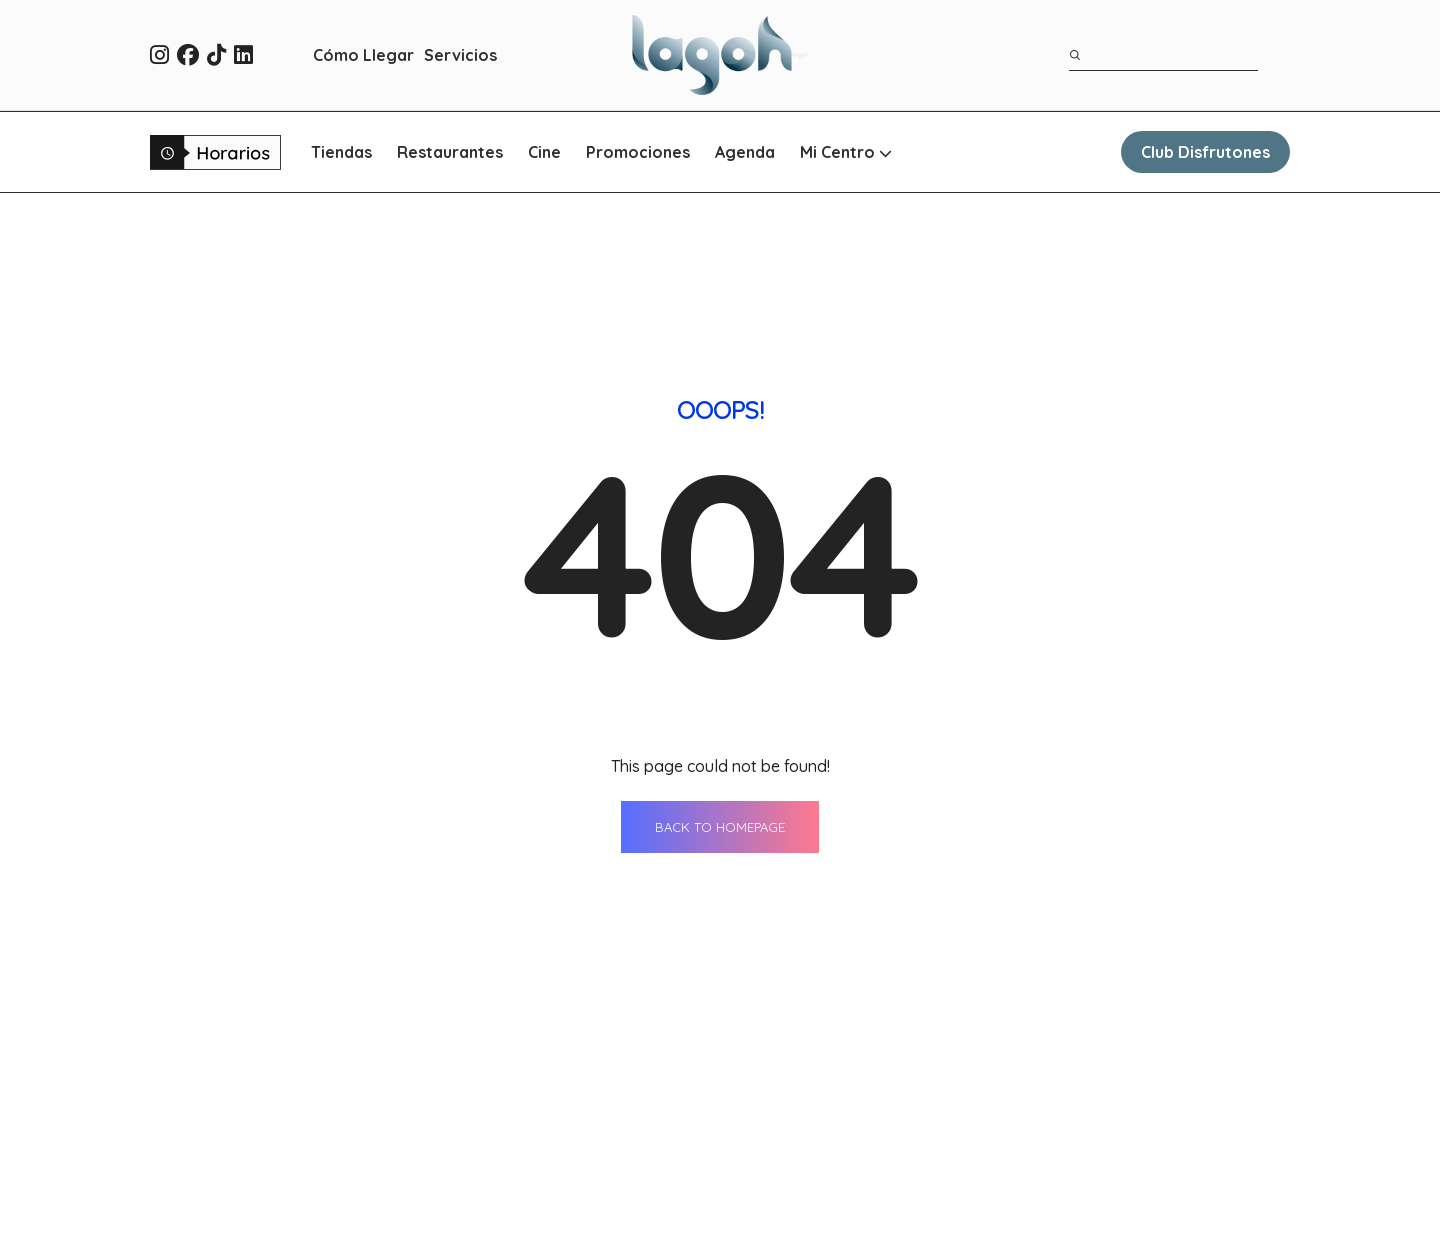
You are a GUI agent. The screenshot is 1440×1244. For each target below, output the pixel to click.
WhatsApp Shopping (829, 1213)
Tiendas (341, 152)
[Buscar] (1076, 55)
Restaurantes (450, 152)
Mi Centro (846, 152)
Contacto (1016, 1102)
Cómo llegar (798, 1176)
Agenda (745, 152)
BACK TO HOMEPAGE (720, 565)
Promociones (638, 152)
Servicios (460, 55)
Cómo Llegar (363, 55)
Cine (544, 152)
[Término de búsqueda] (1163, 55)
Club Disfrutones (1205, 152)
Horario (1009, 1139)
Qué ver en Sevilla (1049, 1176)
